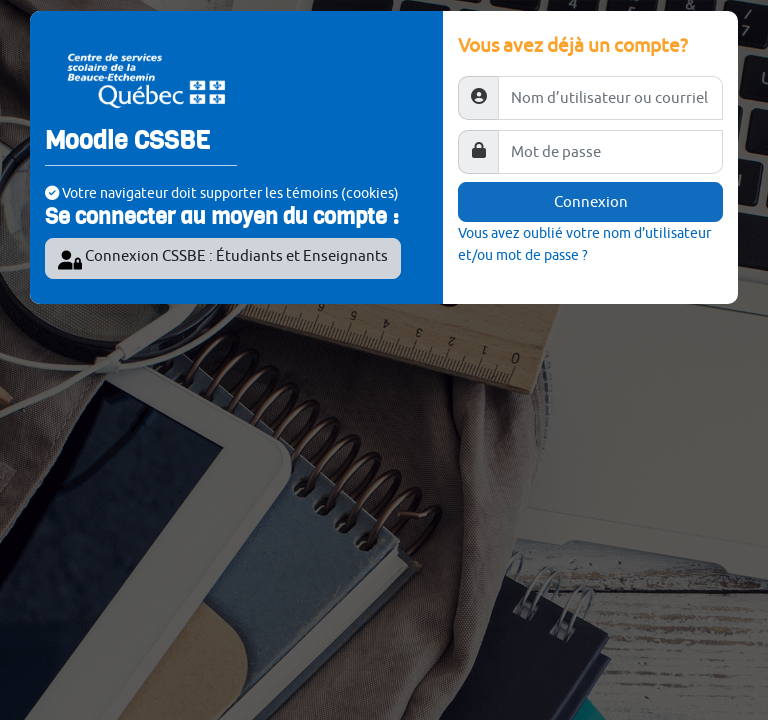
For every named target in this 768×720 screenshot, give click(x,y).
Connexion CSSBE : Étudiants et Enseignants (223, 259)
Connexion (591, 201)
